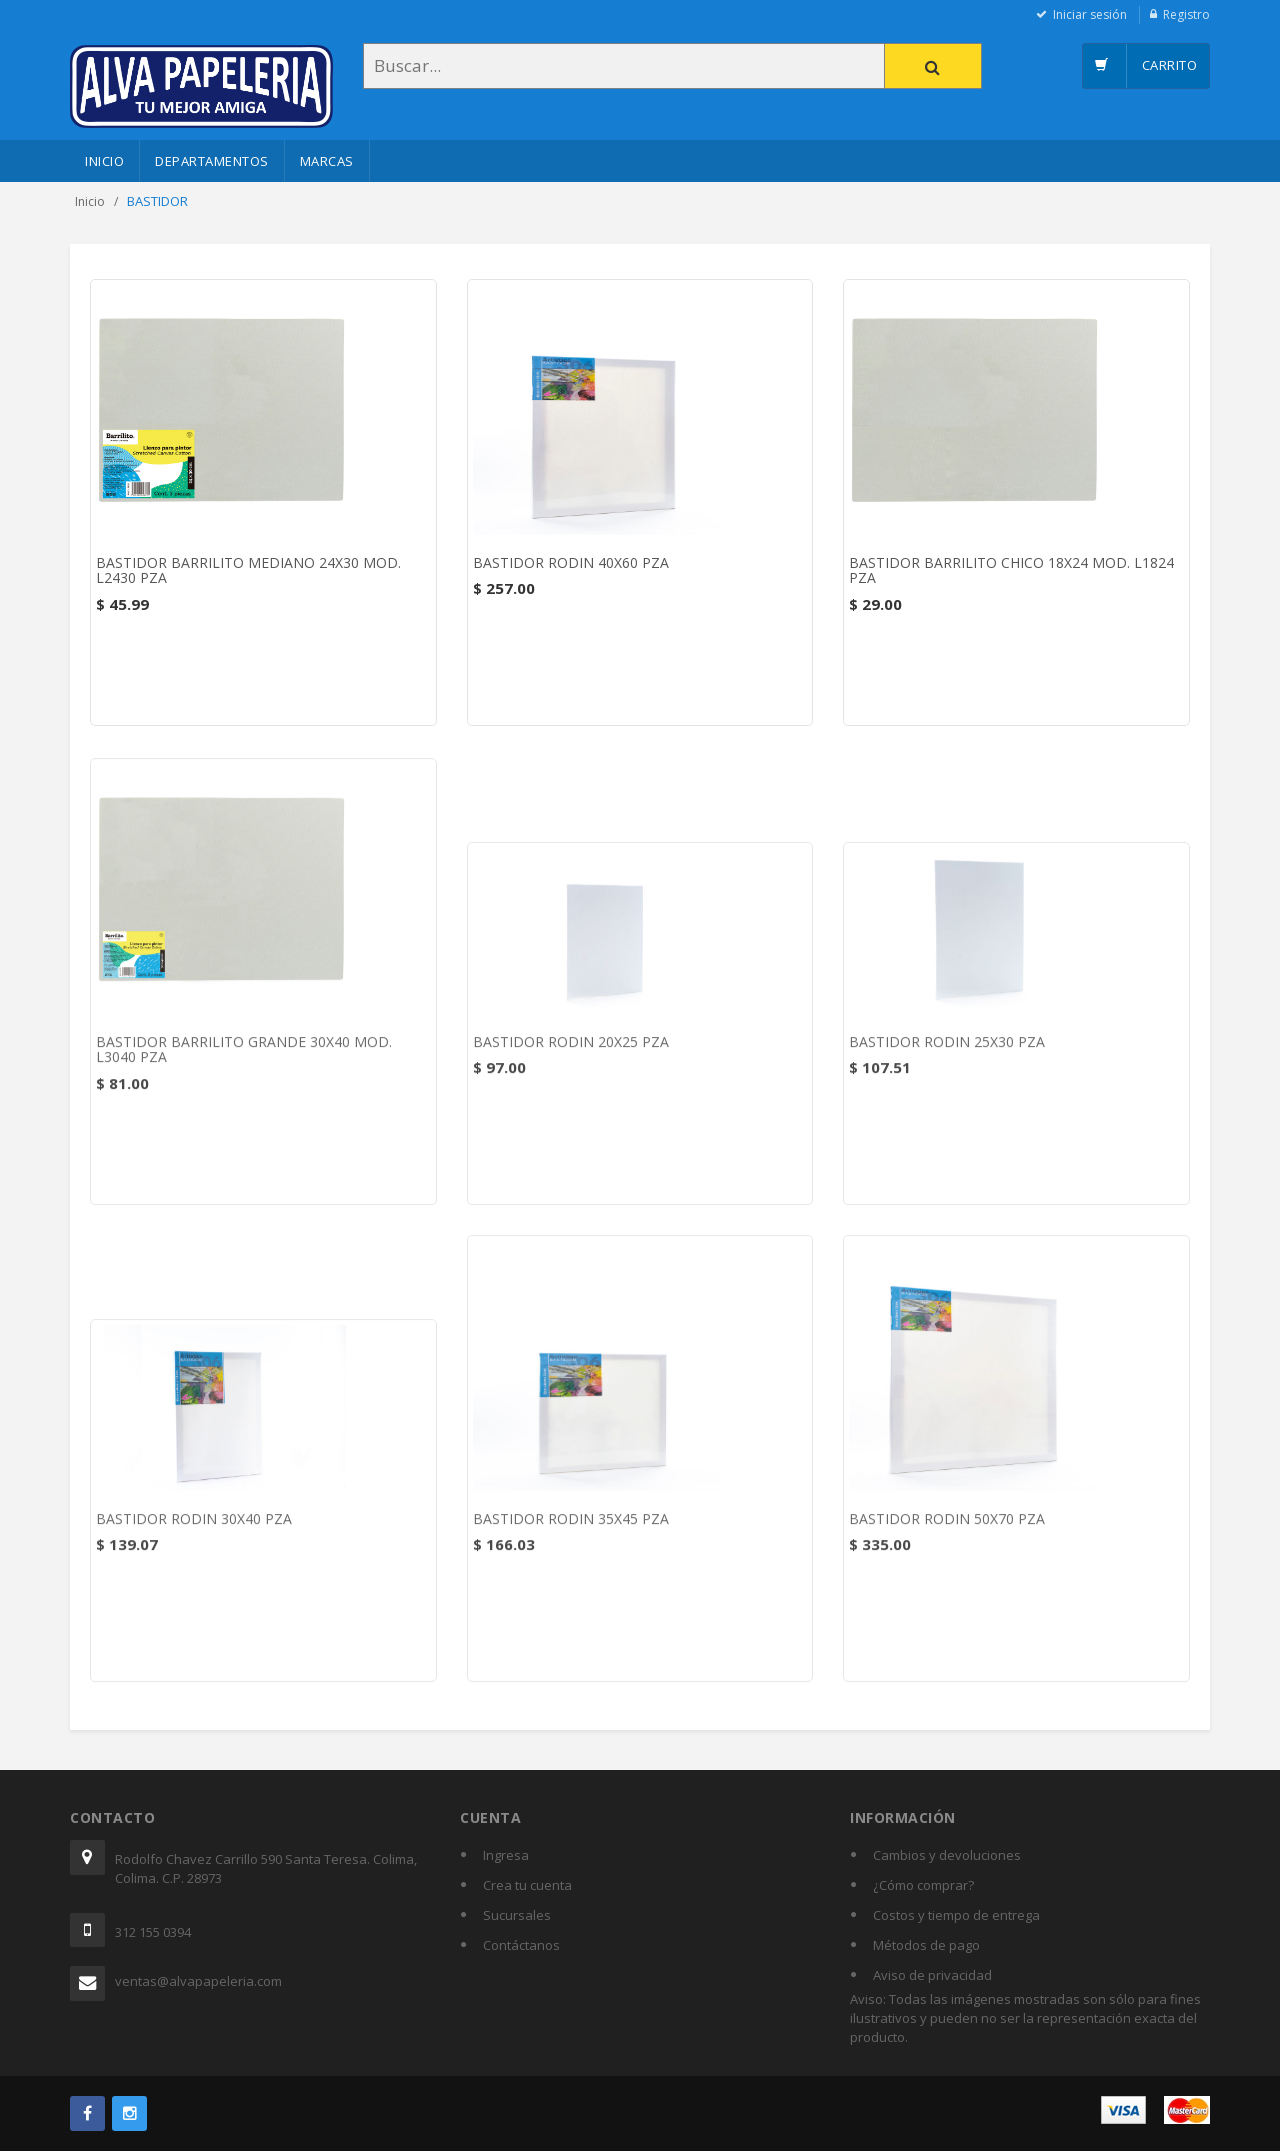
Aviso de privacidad (932, 1975)
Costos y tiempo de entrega (956, 1915)
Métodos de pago (926, 1945)
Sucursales (517, 1915)
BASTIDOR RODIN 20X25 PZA (571, 1049)
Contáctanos (521, 1945)
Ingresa (506, 1855)
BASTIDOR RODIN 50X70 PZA (947, 1526)
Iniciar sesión (1090, 14)
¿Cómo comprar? (923, 1885)
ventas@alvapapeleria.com (198, 1981)
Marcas (327, 161)
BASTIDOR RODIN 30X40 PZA (194, 1526)
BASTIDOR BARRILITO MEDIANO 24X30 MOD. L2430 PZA (248, 571)
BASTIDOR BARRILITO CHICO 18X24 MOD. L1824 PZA (1011, 571)
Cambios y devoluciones (947, 1855)
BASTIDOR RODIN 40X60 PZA (571, 563)
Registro (1186, 14)
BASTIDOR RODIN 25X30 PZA (947, 1049)
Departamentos (212, 161)
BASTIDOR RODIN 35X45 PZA (571, 1526)
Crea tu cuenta (527, 1885)
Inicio (104, 161)
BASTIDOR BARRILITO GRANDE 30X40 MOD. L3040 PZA (244, 1057)
